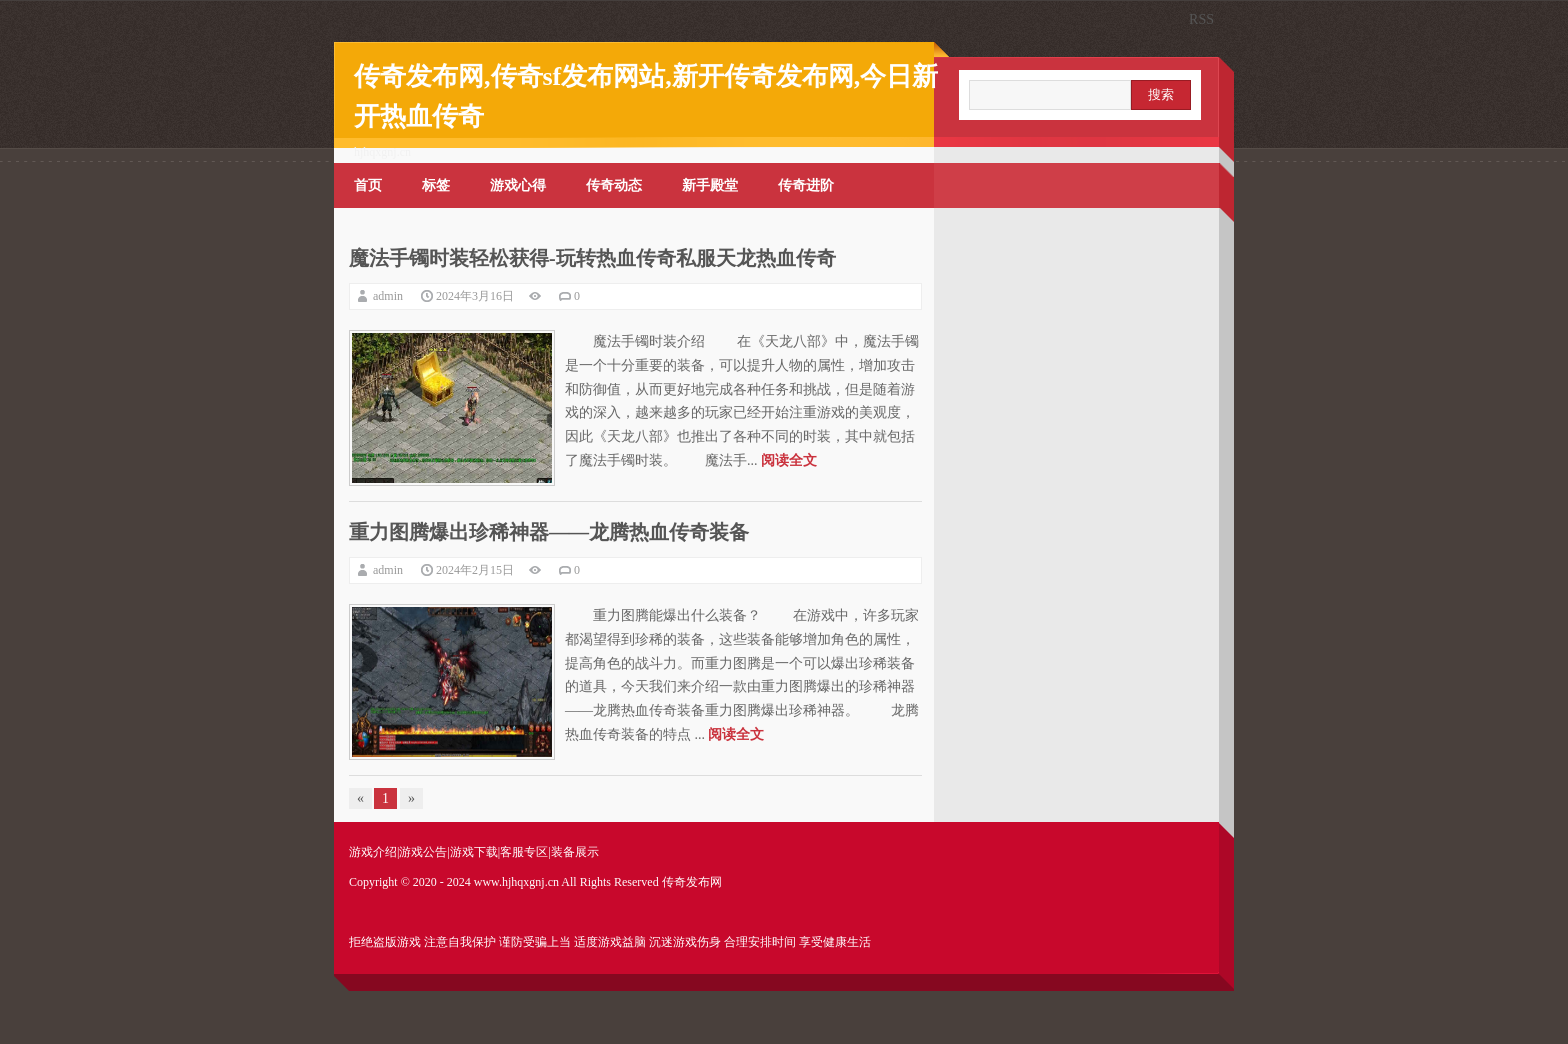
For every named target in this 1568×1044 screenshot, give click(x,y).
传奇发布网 (692, 882)
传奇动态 (614, 185)
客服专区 (524, 852)
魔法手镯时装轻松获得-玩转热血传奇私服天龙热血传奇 (592, 258)
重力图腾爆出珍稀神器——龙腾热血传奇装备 (549, 532)
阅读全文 (789, 460)
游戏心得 (518, 185)
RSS (1201, 19)
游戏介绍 (373, 852)
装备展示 (575, 852)
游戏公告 (423, 852)
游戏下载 (474, 852)
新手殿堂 (710, 185)
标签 (436, 185)
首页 (368, 185)
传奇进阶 (806, 185)
